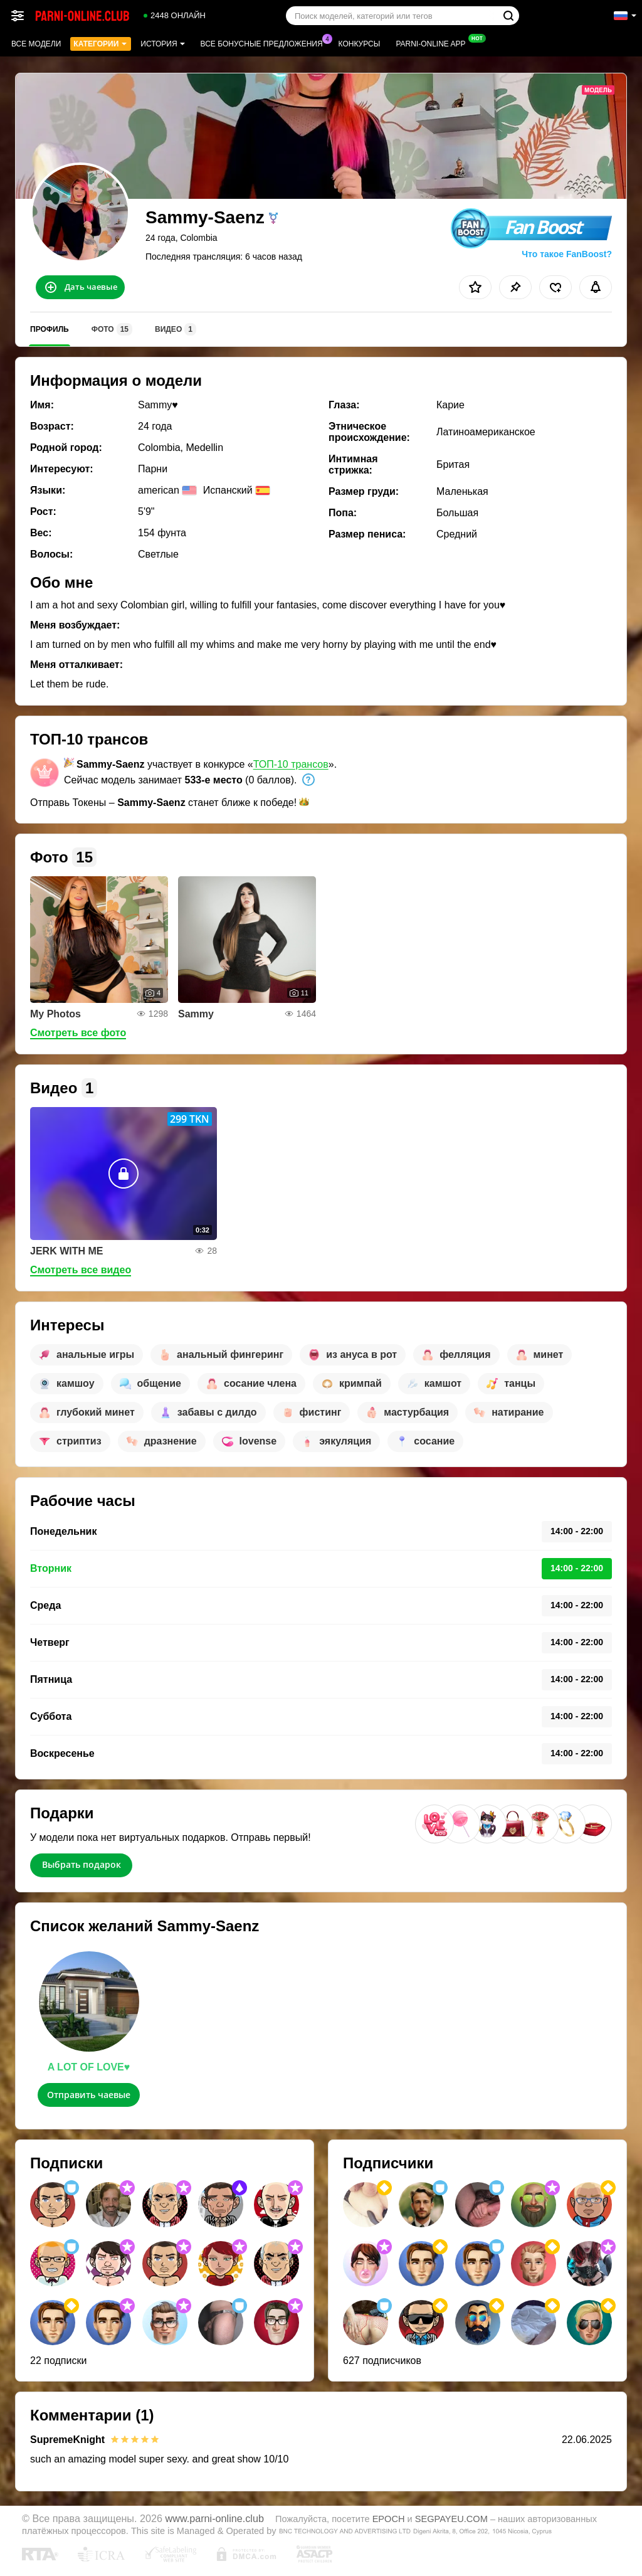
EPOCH (388, 2519)
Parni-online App (433, 42)
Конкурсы (360, 44)
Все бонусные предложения (265, 42)
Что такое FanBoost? (567, 254)
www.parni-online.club (215, 2518)
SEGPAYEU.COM (451, 2519)
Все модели (36, 44)
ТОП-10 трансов (291, 764)
